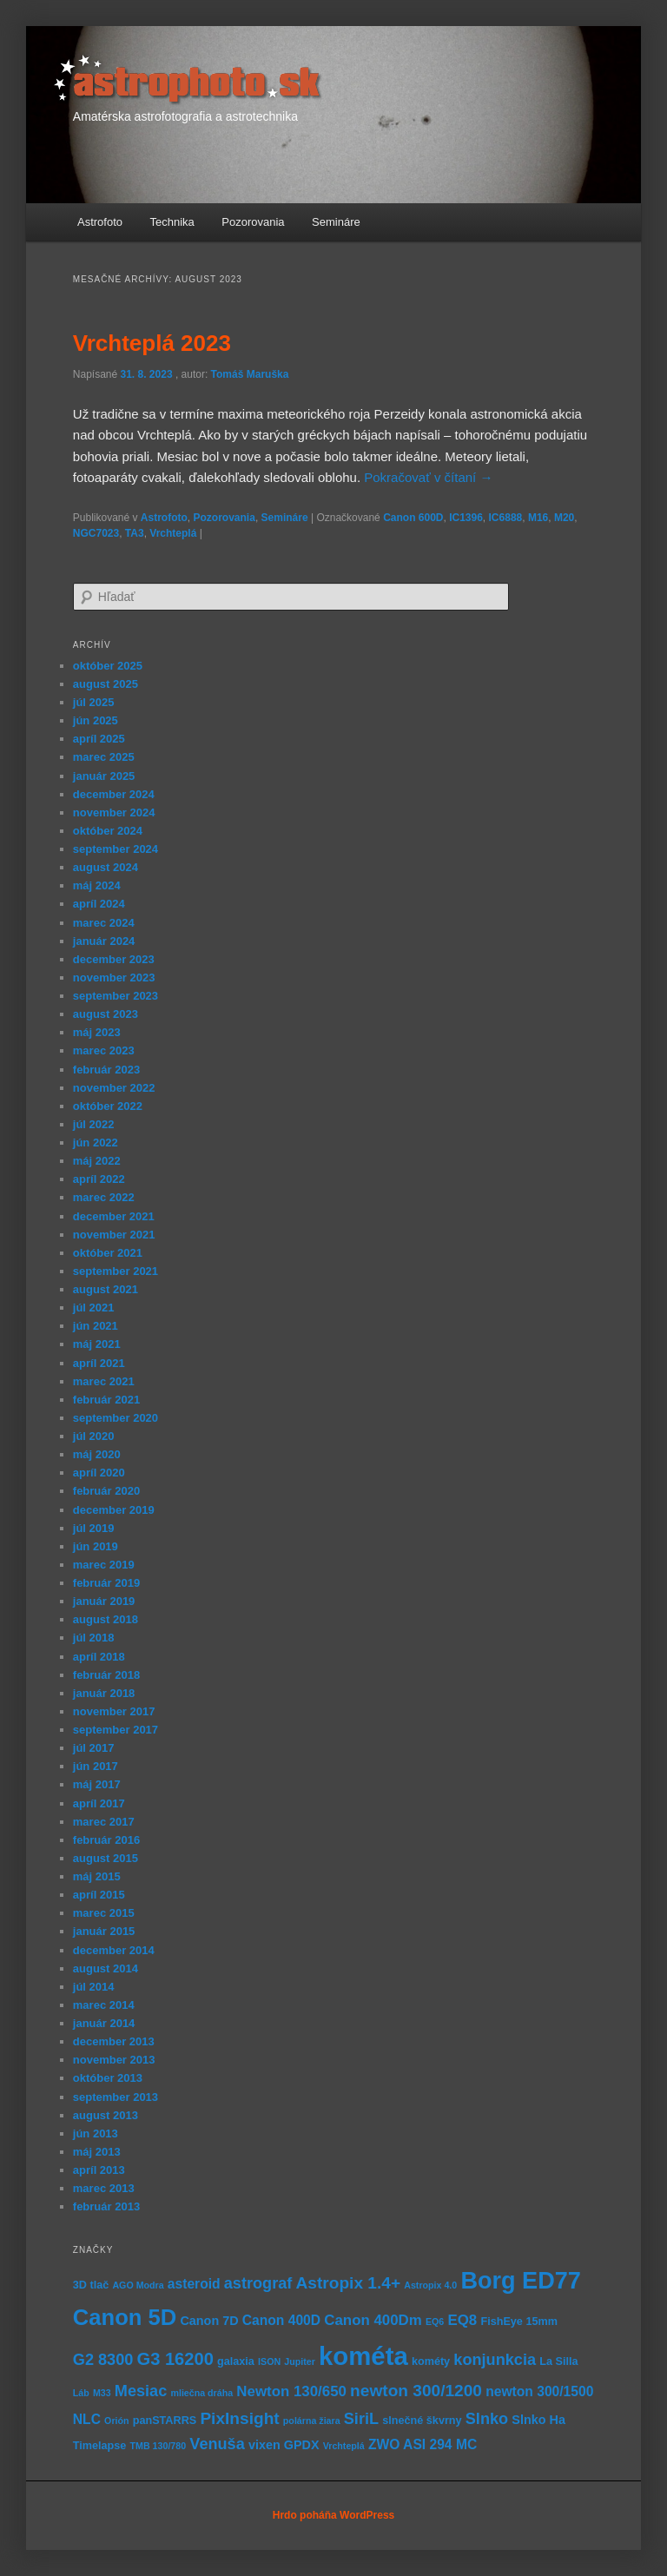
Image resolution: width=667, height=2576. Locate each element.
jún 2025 (95, 720)
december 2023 (114, 959)
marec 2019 (104, 1564)
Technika (172, 221)
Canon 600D (413, 518)
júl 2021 (94, 1307)
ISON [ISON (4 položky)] (269, 2361)
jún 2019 (95, 1546)
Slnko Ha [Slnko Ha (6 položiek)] (538, 2420)
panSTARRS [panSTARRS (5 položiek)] (165, 2420)
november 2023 (114, 977)
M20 (564, 518)
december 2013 (114, 2041)
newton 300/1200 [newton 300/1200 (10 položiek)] (416, 2390)
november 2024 (114, 812)
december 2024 (114, 794)
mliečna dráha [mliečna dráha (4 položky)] (201, 2393)
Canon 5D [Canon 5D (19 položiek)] (124, 2317)
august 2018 (105, 1619)
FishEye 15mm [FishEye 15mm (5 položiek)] (519, 2321)
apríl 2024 (99, 903)
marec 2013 (104, 2188)
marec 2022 (104, 1197)
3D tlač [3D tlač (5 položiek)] (91, 2285)
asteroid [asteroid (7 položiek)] (194, 2283)
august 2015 (105, 1858)
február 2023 (106, 1069)
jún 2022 (95, 1142)
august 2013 (105, 2115)
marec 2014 (104, 2004)
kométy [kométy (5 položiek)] (431, 2361)
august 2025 (105, 683)
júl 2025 (94, 702)
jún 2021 (95, 1325)
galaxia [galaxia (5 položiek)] (235, 2361)
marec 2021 (104, 1381)
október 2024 (107, 830)
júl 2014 (94, 1986)
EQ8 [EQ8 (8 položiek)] (462, 2320)
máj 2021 (97, 1344)
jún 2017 (95, 1766)
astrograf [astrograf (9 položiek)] (258, 2283)
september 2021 (115, 1271)
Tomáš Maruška (250, 374)
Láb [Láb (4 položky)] (81, 2393)
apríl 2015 (99, 1894)
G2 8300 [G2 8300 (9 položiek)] (103, 2359)
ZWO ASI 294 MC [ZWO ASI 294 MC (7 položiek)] (422, 2444)
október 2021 (107, 1252)
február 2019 (106, 1582)
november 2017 (114, 1711)
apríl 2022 (99, 1179)
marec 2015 (104, 1912)
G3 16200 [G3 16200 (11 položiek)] (175, 2358)
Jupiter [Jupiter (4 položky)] (299, 2361)
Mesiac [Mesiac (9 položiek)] (141, 2391)
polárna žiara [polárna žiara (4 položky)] (311, 2420)
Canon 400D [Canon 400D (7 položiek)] (281, 2320)
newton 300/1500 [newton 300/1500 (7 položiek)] (539, 2391)
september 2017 (115, 1729)
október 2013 (107, 2077)
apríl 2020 (99, 1472)
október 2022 (107, 1106)
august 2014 (105, 1968)
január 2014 (104, 2023)
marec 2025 (104, 756)
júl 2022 (94, 1124)
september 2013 (115, 2097)
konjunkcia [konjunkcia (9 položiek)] (494, 2359)
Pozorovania (252, 221)
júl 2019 (94, 1528)
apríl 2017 (99, 1803)
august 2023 (105, 1013)
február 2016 (106, 1839)
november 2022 (114, 1087)
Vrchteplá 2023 (152, 343)
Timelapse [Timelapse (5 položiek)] (100, 2446)
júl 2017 (94, 1747)
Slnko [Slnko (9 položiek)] (487, 2418)
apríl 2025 (99, 738)
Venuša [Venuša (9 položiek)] (216, 2444)
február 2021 (106, 1399)
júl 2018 (94, 1637)
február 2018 (106, 1674)
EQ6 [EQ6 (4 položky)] (435, 2321)
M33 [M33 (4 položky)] (102, 2393)
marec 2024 (104, 922)
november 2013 (114, 2059)
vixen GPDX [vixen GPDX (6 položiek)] (284, 2445)
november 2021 (114, 1234)
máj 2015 (97, 1876)
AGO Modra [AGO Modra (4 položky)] (137, 2285)
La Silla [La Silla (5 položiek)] (558, 2361)
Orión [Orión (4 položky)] (116, 2420)
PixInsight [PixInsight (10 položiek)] (239, 2418)
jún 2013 (95, 2133)
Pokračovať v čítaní (428, 477)
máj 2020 (97, 1454)
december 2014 (114, 1950)
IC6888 (506, 518)
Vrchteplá (172, 533)
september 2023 (115, 995)
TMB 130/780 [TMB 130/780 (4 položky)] (158, 2446)
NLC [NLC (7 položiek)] (87, 2419)
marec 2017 (104, 1821)
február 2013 (106, 2206)
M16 (538, 518)
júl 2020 (94, 1436)
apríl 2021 (99, 1363)
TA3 (134, 533)
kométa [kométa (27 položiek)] (363, 2356)
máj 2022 (97, 1160)
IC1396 (466, 518)
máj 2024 (97, 885)
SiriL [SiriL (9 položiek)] (361, 2418)
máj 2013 (97, 2151)
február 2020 (106, 1490)
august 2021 (105, 1289)
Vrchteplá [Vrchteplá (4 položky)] (344, 2446)
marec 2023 (104, 1050)
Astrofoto (99, 221)
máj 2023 (97, 1032)
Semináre (336, 221)
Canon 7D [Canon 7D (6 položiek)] (209, 2321)
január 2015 (104, 1931)
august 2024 (105, 867)
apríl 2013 (99, 2169)
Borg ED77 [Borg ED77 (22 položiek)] (520, 2280)
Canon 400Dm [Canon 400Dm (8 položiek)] (373, 2320)
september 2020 (115, 1417)
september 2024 (115, 848)
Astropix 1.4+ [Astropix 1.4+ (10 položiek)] (348, 2283)
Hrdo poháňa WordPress (333, 2515)
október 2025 (107, 665)
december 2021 (114, 1216)
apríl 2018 (99, 1656)
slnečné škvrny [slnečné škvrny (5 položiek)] (421, 2420)
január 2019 (104, 1601)
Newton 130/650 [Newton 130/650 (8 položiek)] (291, 2391)
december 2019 (114, 1509)
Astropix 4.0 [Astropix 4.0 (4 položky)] (430, 2285)
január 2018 (104, 1693)
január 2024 (104, 941)
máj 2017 (97, 1784)
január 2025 (104, 776)
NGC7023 (96, 533)
